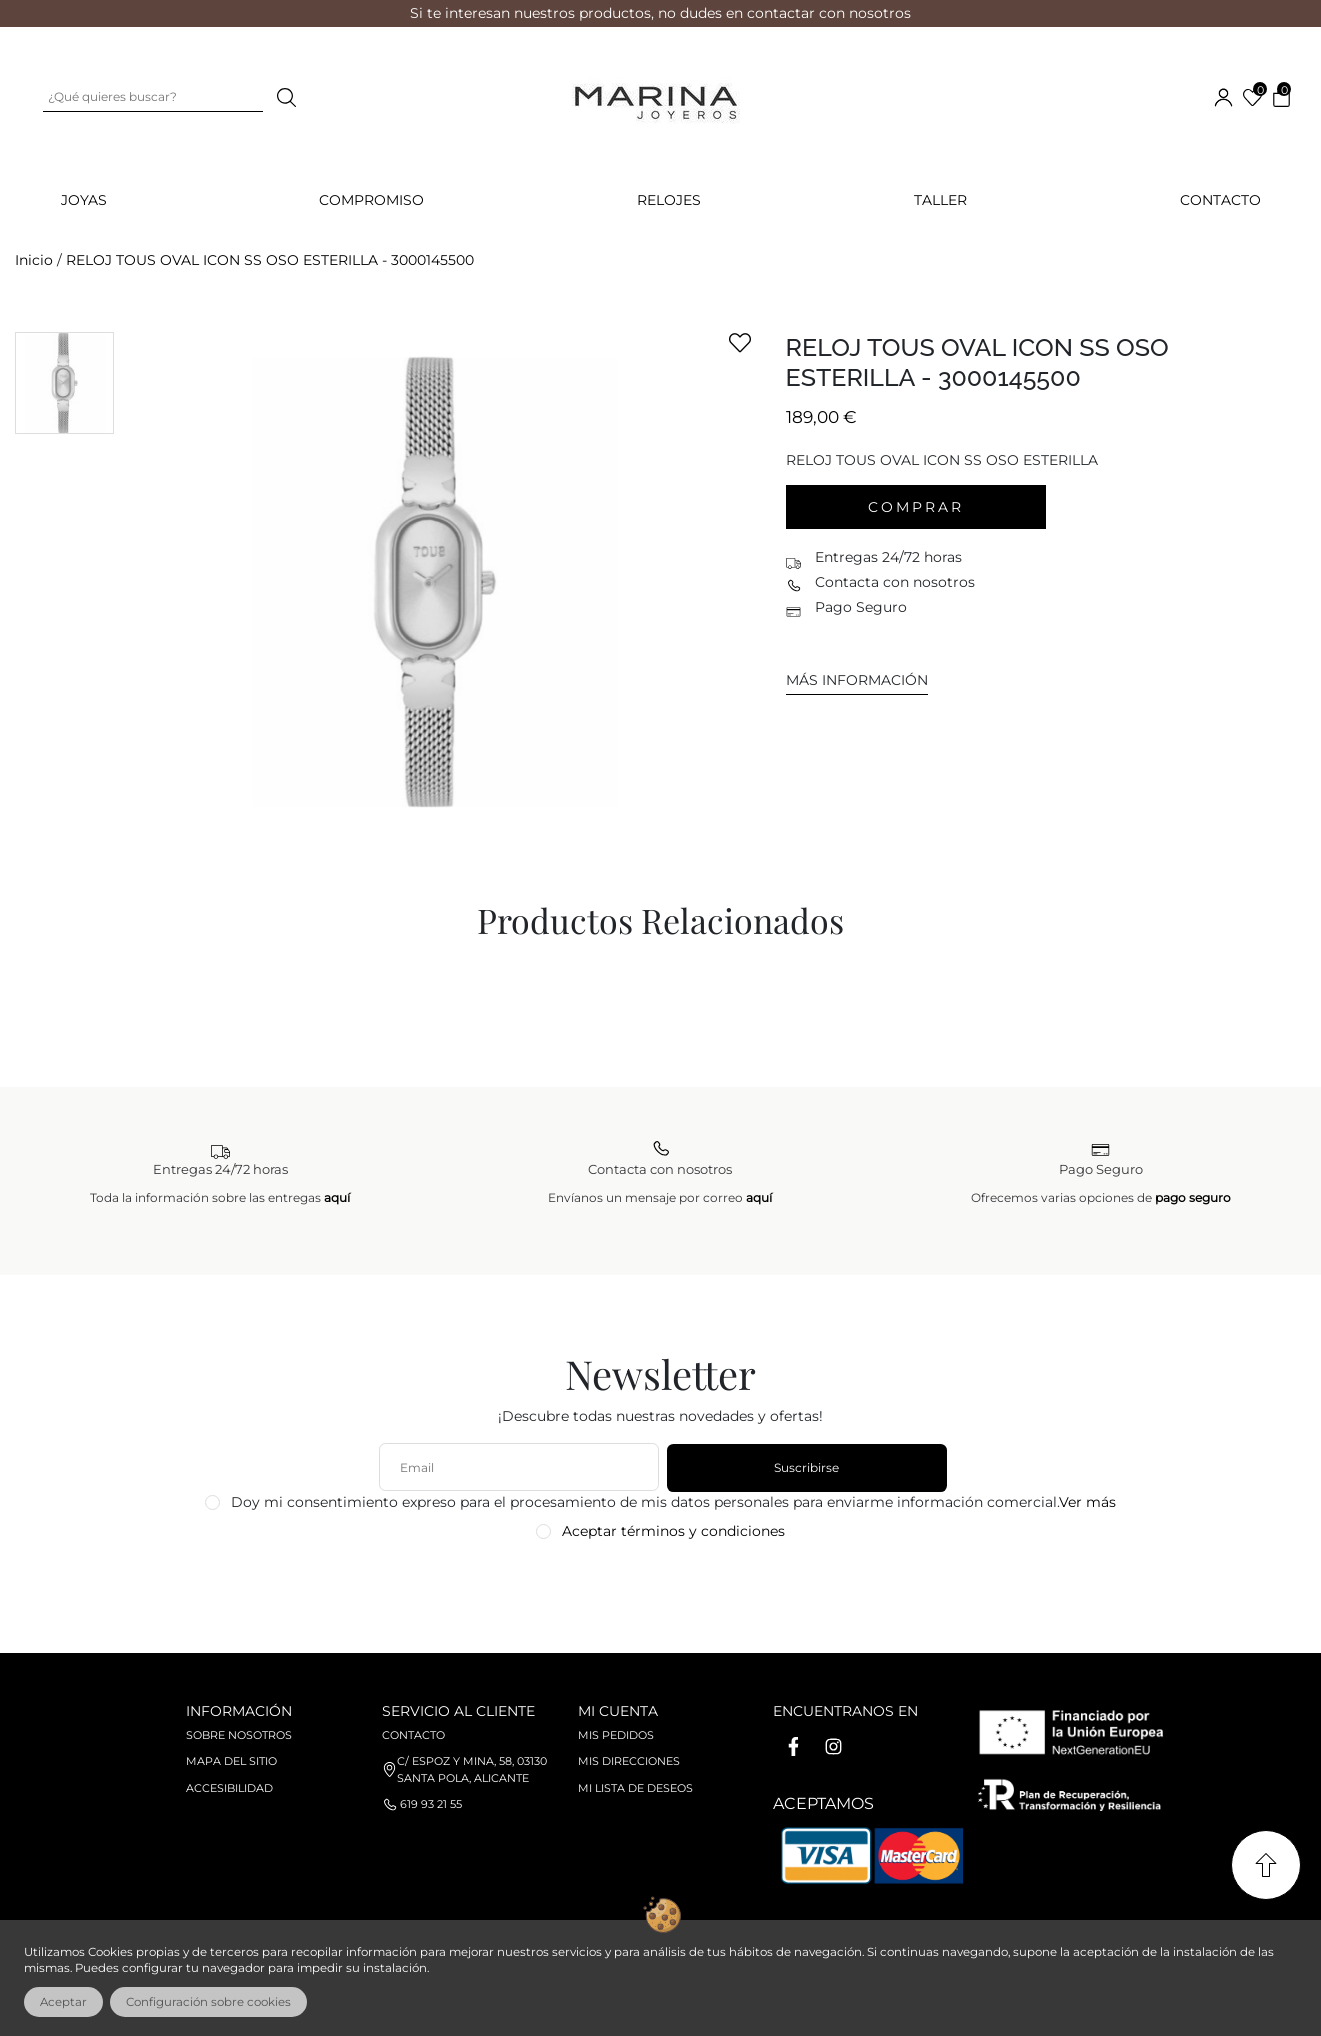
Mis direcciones (629, 1761)
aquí (337, 1197)
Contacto (1220, 200)
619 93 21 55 (431, 1804)
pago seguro (1193, 1197)
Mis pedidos (616, 1735)
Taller (940, 200)
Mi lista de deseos (635, 1788)
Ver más (1087, 1502)
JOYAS (84, 200)
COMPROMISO (371, 200)
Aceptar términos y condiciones (673, 1531)
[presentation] (662, 1588)
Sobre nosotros (239, 1735)
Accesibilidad (229, 1788)
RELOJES (669, 200)
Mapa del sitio (231, 1761)
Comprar (916, 507)
